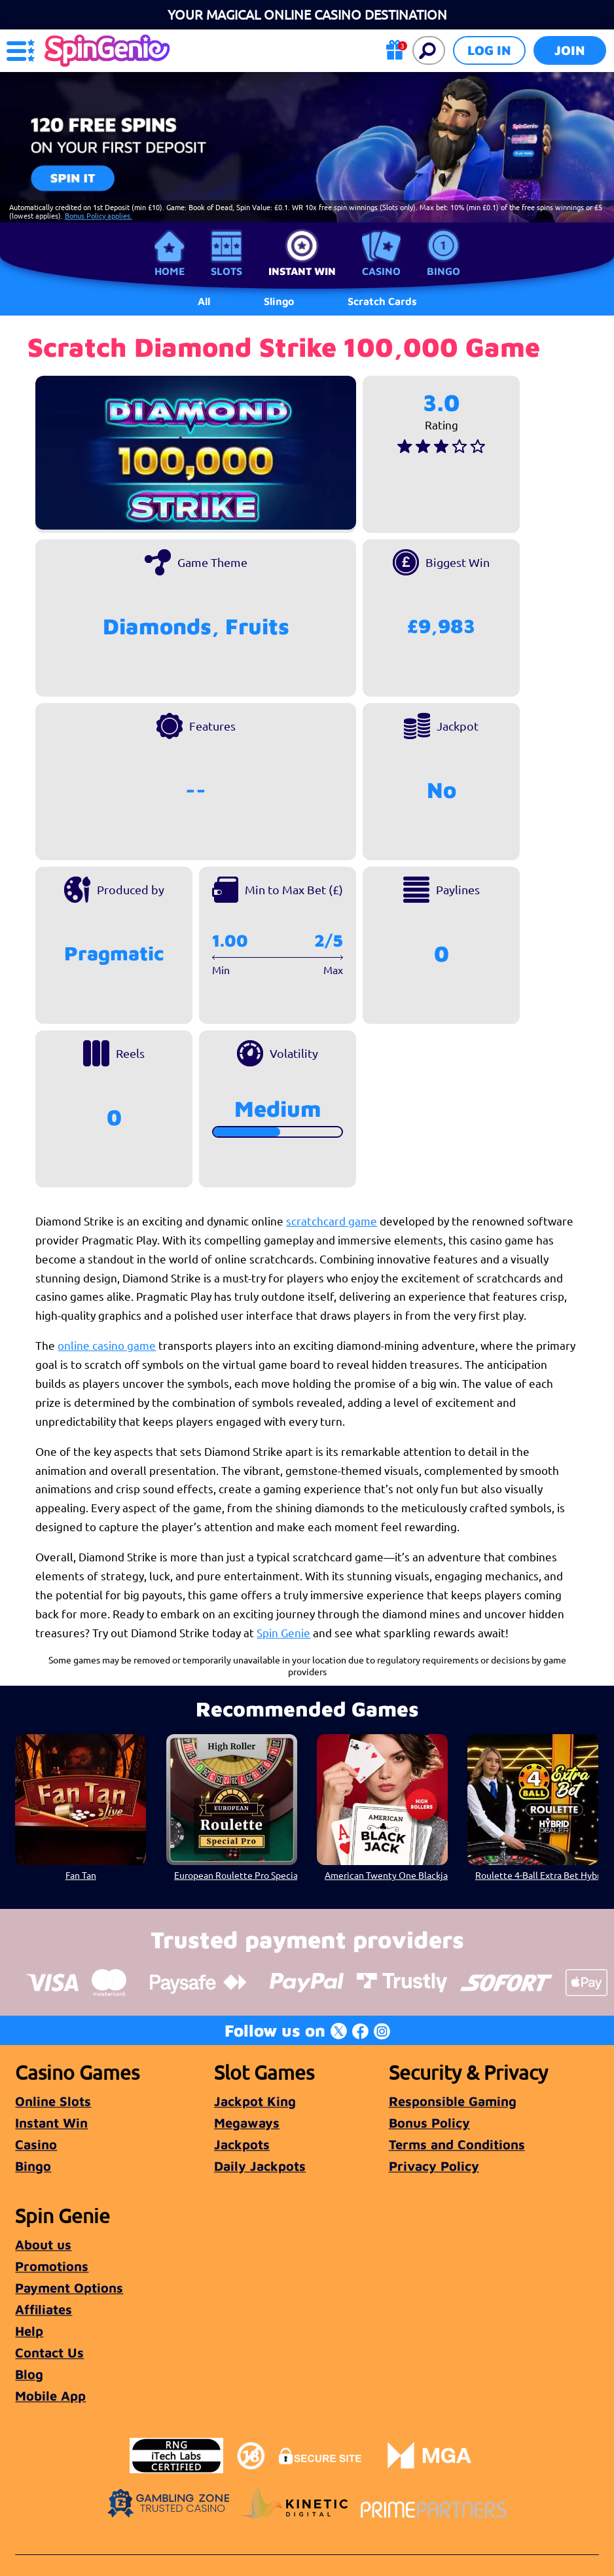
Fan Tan (80, 1875)
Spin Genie (283, 1632)
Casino (381, 271)
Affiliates (43, 2309)
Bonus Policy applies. (98, 215)
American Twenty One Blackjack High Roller (386, 1875)
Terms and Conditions (457, 2144)
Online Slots (53, 2101)
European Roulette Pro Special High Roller (235, 1875)
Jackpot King (255, 2101)
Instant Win (302, 271)
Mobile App (50, 2395)
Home (169, 271)
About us (43, 2244)
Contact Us (49, 2352)
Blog (29, 2374)
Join (569, 50)
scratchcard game (331, 1220)
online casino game (107, 1345)
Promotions (51, 2266)
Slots (226, 271)
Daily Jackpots (260, 2165)
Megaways (247, 2122)
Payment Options (69, 2287)
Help (29, 2330)
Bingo (443, 271)
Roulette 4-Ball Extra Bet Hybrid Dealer (536, 1875)
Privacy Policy (434, 2165)
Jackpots (242, 2144)
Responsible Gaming (452, 2101)
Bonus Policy (429, 2122)
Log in (489, 50)
